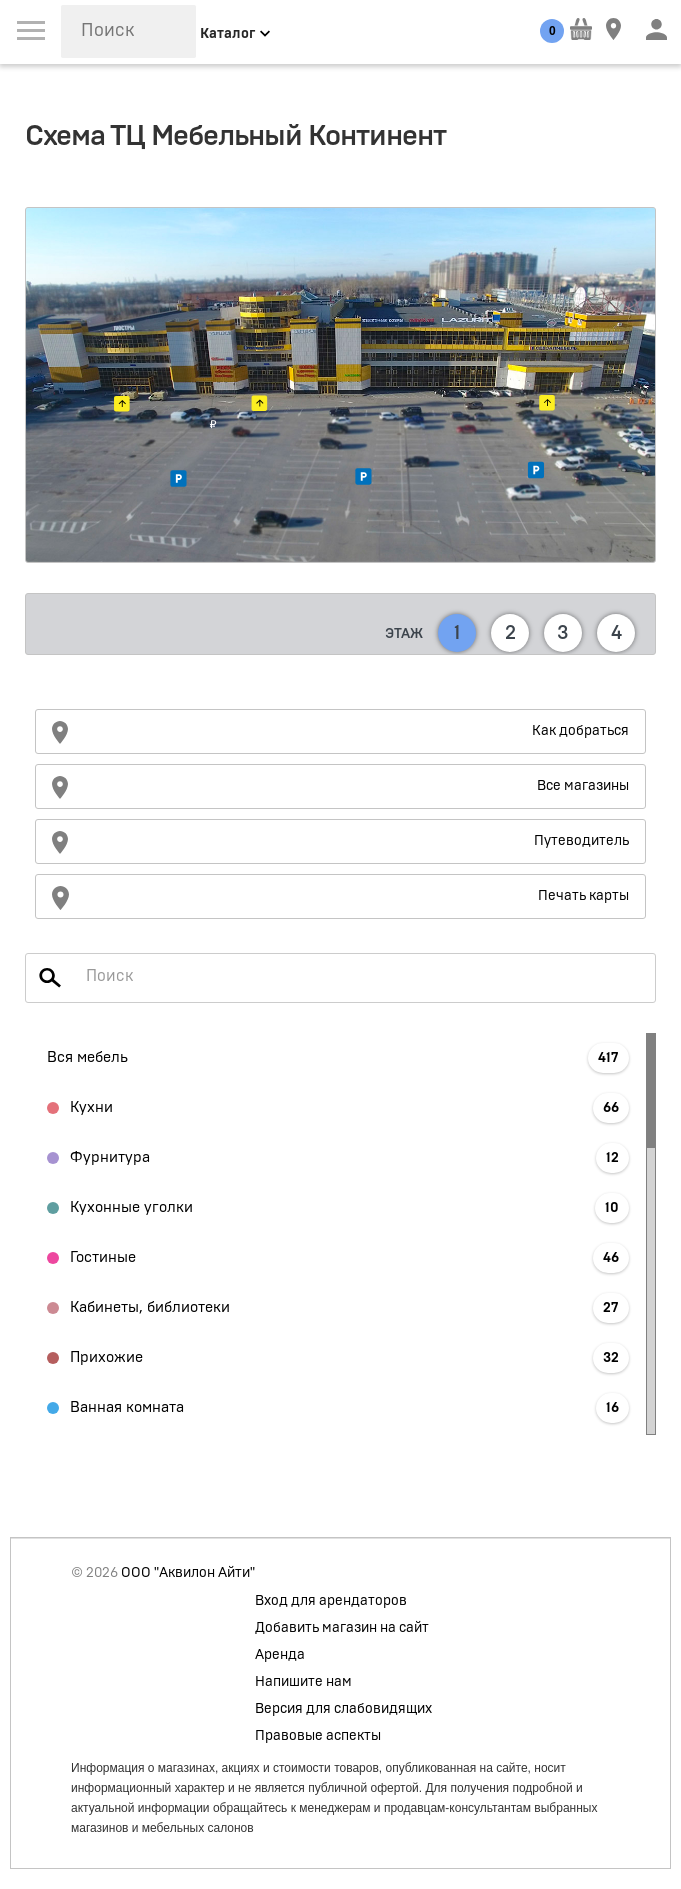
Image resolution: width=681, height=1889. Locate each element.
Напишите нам (303, 1682)
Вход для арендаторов (331, 1601)
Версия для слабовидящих (343, 1709)
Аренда (280, 1655)
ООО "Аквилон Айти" (188, 1573)
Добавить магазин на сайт (342, 1628)
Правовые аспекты (318, 1736)
